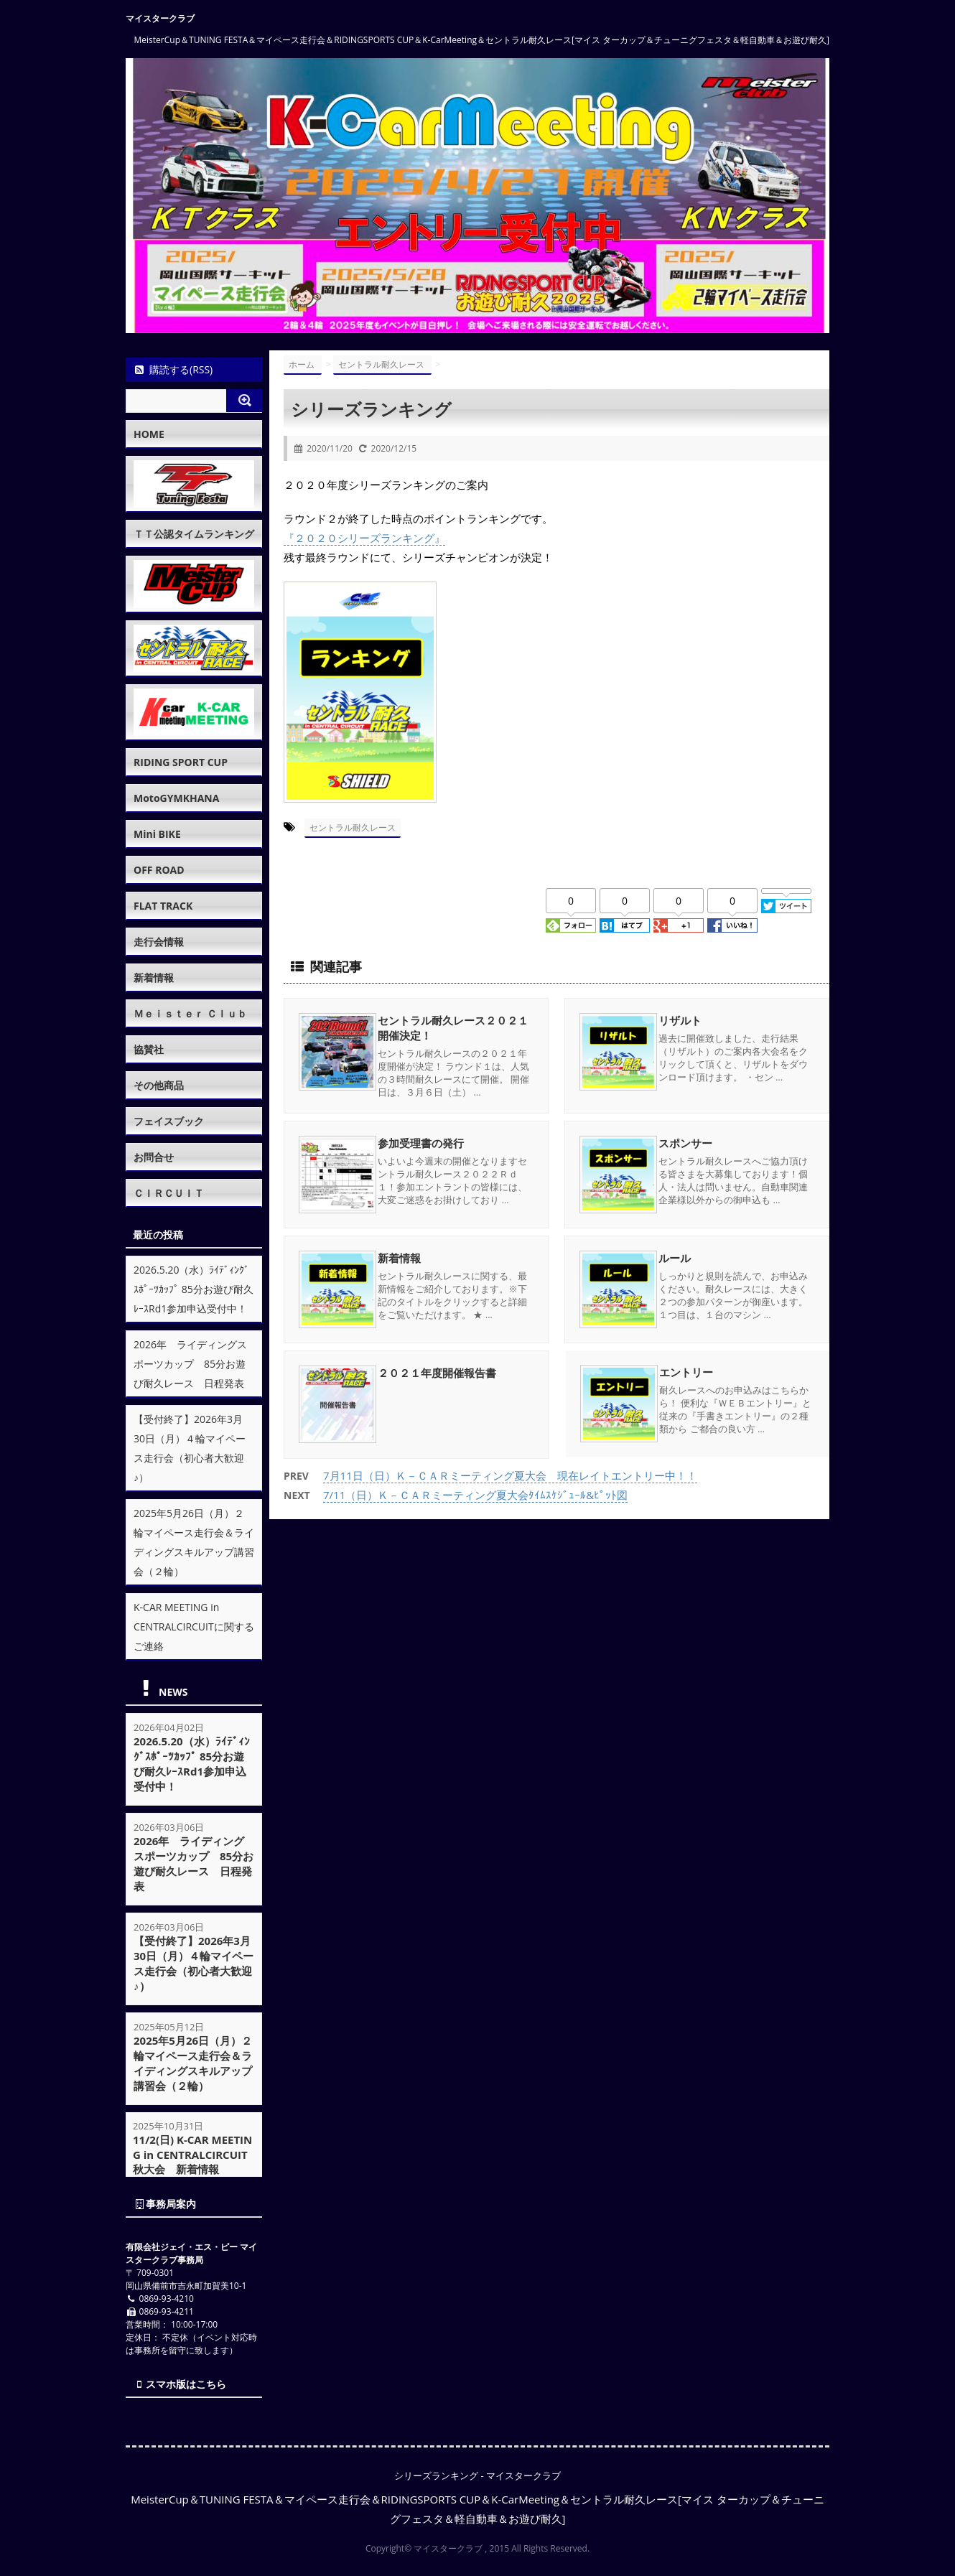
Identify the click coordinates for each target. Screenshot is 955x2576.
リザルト (680, 1019)
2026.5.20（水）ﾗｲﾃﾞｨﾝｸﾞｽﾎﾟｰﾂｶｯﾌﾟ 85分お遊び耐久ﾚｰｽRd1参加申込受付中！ (193, 1289)
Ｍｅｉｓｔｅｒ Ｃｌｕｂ (190, 1013)
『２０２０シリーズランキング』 (364, 538)
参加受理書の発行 (421, 1142)
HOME (149, 434)
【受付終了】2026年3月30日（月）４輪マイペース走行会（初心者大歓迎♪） (193, 1963)
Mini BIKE (157, 834)
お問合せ (154, 1157)
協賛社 (149, 1049)
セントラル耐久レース (352, 827)
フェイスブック (169, 1121)
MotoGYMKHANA (176, 798)
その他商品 (159, 1085)
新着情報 (399, 1257)
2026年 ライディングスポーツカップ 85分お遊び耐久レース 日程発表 (190, 1364)
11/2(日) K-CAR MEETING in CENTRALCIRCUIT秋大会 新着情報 (193, 2155)
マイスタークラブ (160, 18)
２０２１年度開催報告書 (437, 1372)
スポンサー (685, 1142)
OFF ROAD (159, 870)
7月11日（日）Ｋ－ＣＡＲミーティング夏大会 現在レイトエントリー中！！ (510, 1474)
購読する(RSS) (173, 369)
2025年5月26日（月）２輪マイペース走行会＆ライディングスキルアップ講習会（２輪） (193, 2063)
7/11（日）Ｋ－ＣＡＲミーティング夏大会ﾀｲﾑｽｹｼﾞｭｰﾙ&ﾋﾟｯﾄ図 (475, 1493)
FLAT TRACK (163, 906)
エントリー (685, 1372)
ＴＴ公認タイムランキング (194, 534)
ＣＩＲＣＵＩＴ (169, 1193)
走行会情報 (159, 941)
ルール (674, 1257)
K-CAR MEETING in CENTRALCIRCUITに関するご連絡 (194, 1626)
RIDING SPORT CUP (181, 762)
